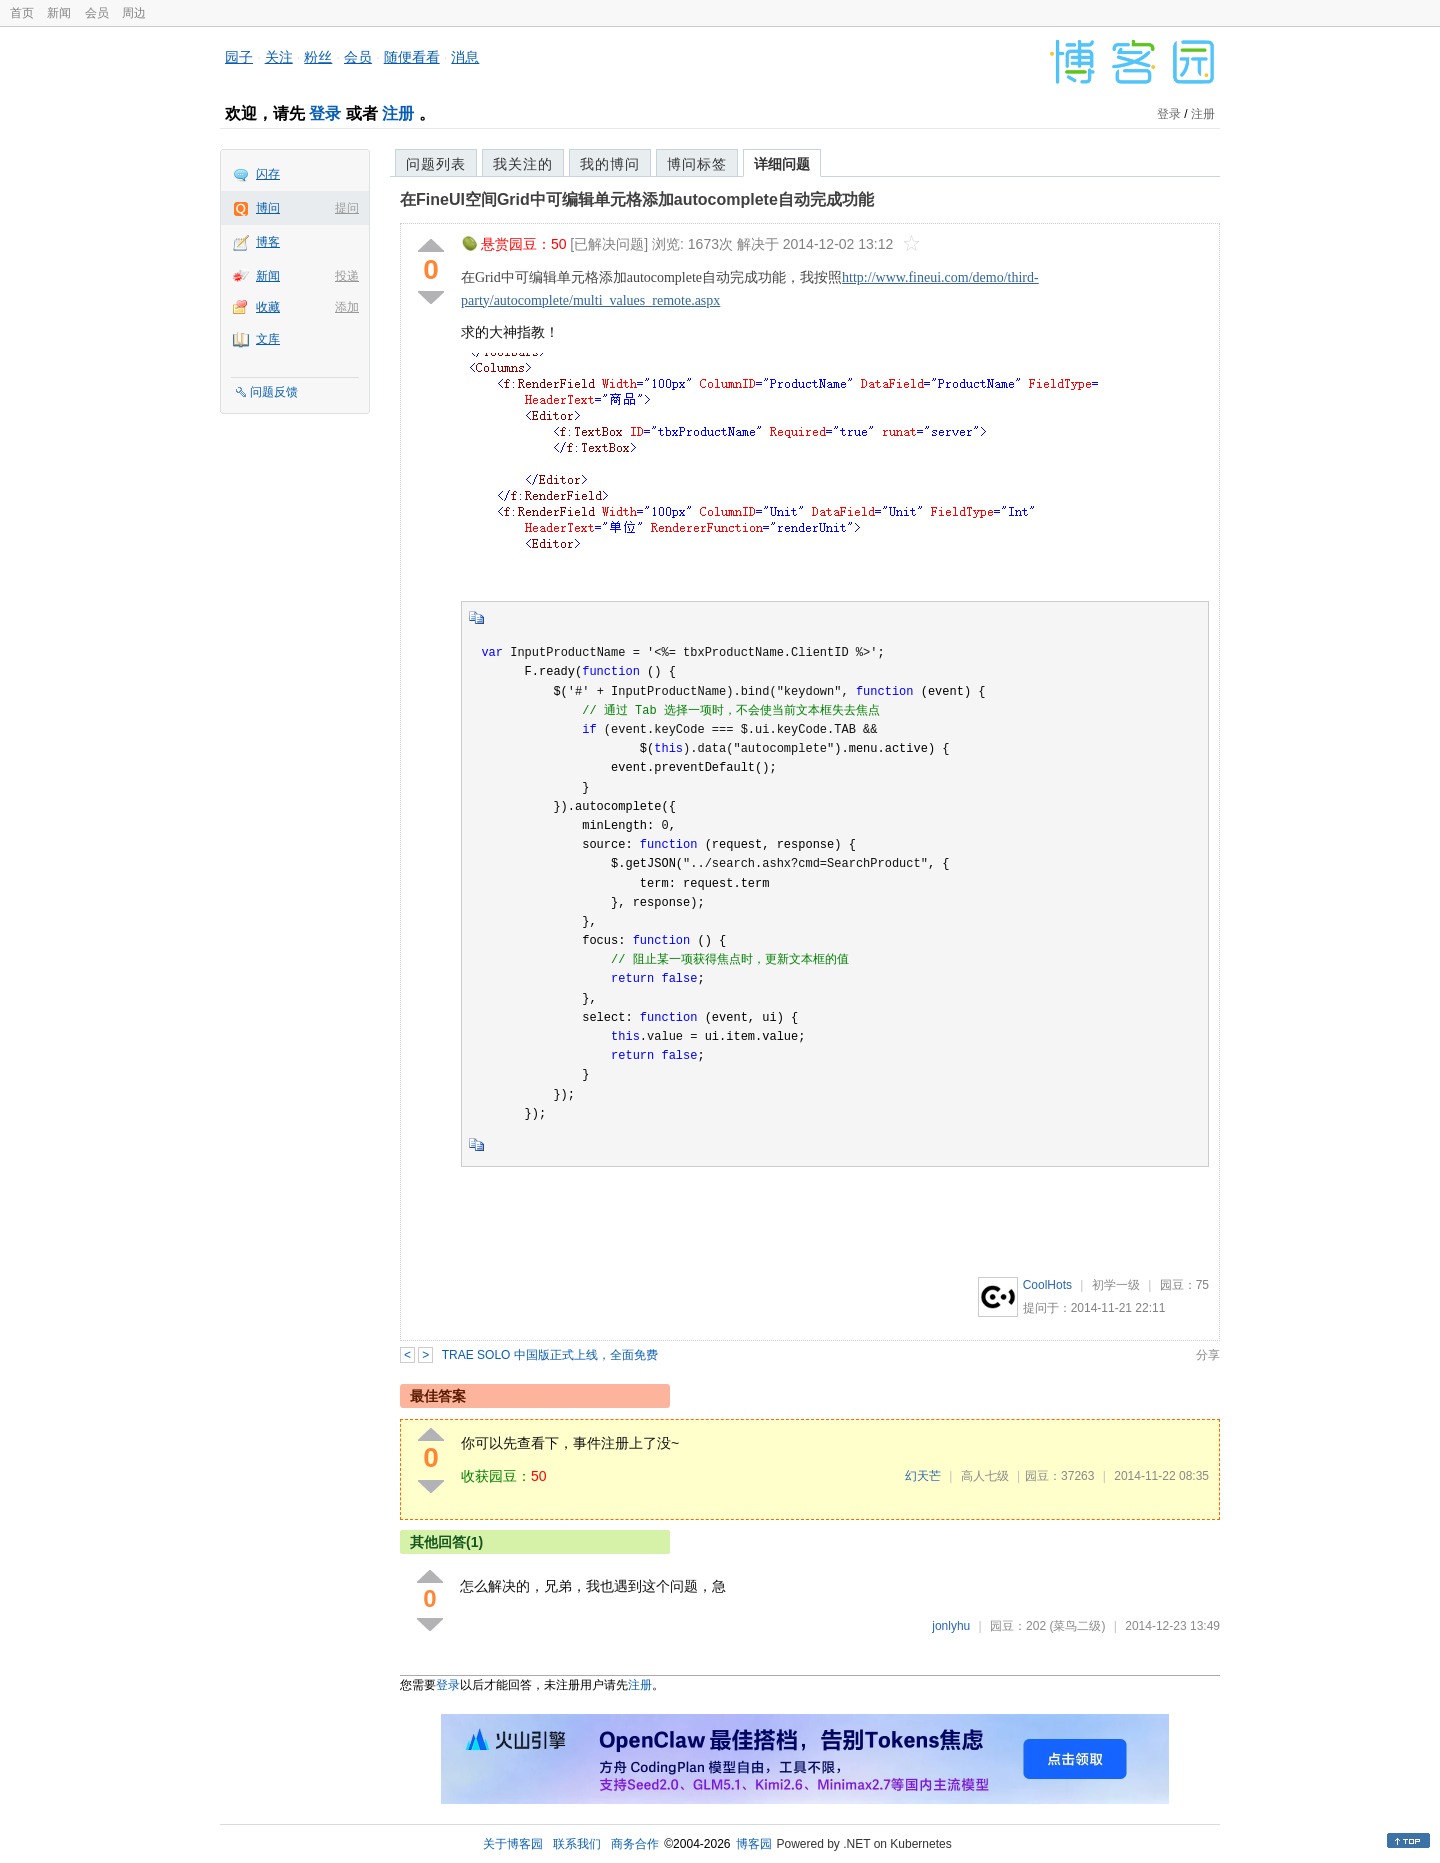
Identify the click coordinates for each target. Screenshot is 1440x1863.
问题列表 (436, 164)
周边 (134, 13)
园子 (239, 57)
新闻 (59, 13)
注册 (398, 113)
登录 (325, 113)
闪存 (268, 174)
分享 (1208, 1355)
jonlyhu (951, 1626)
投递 (347, 276)
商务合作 (635, 1844)
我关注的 (523, 164)
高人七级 (985, 1476)
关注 (279, 57)
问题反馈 (274, 392)
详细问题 (782, 164)
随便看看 (412, 57)
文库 (268, 339)
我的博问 (610, 164)
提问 (347, 208)
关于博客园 (513, 1844)
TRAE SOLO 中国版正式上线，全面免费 (550, 1355)
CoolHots (1047, 1285)
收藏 (268, 307)
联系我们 (577, 1844)
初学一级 (1116, 1285)
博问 (268, 208)
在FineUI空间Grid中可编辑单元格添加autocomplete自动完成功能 (637, 199)
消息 (465, 57)
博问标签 (697, 164)
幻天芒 (923, 1476)
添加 (347, 307)
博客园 (754, 1844)
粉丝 (318, 57)
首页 (22, 13)
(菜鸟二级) (1077, 1626)
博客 (268, 242)
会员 (97, 13)
